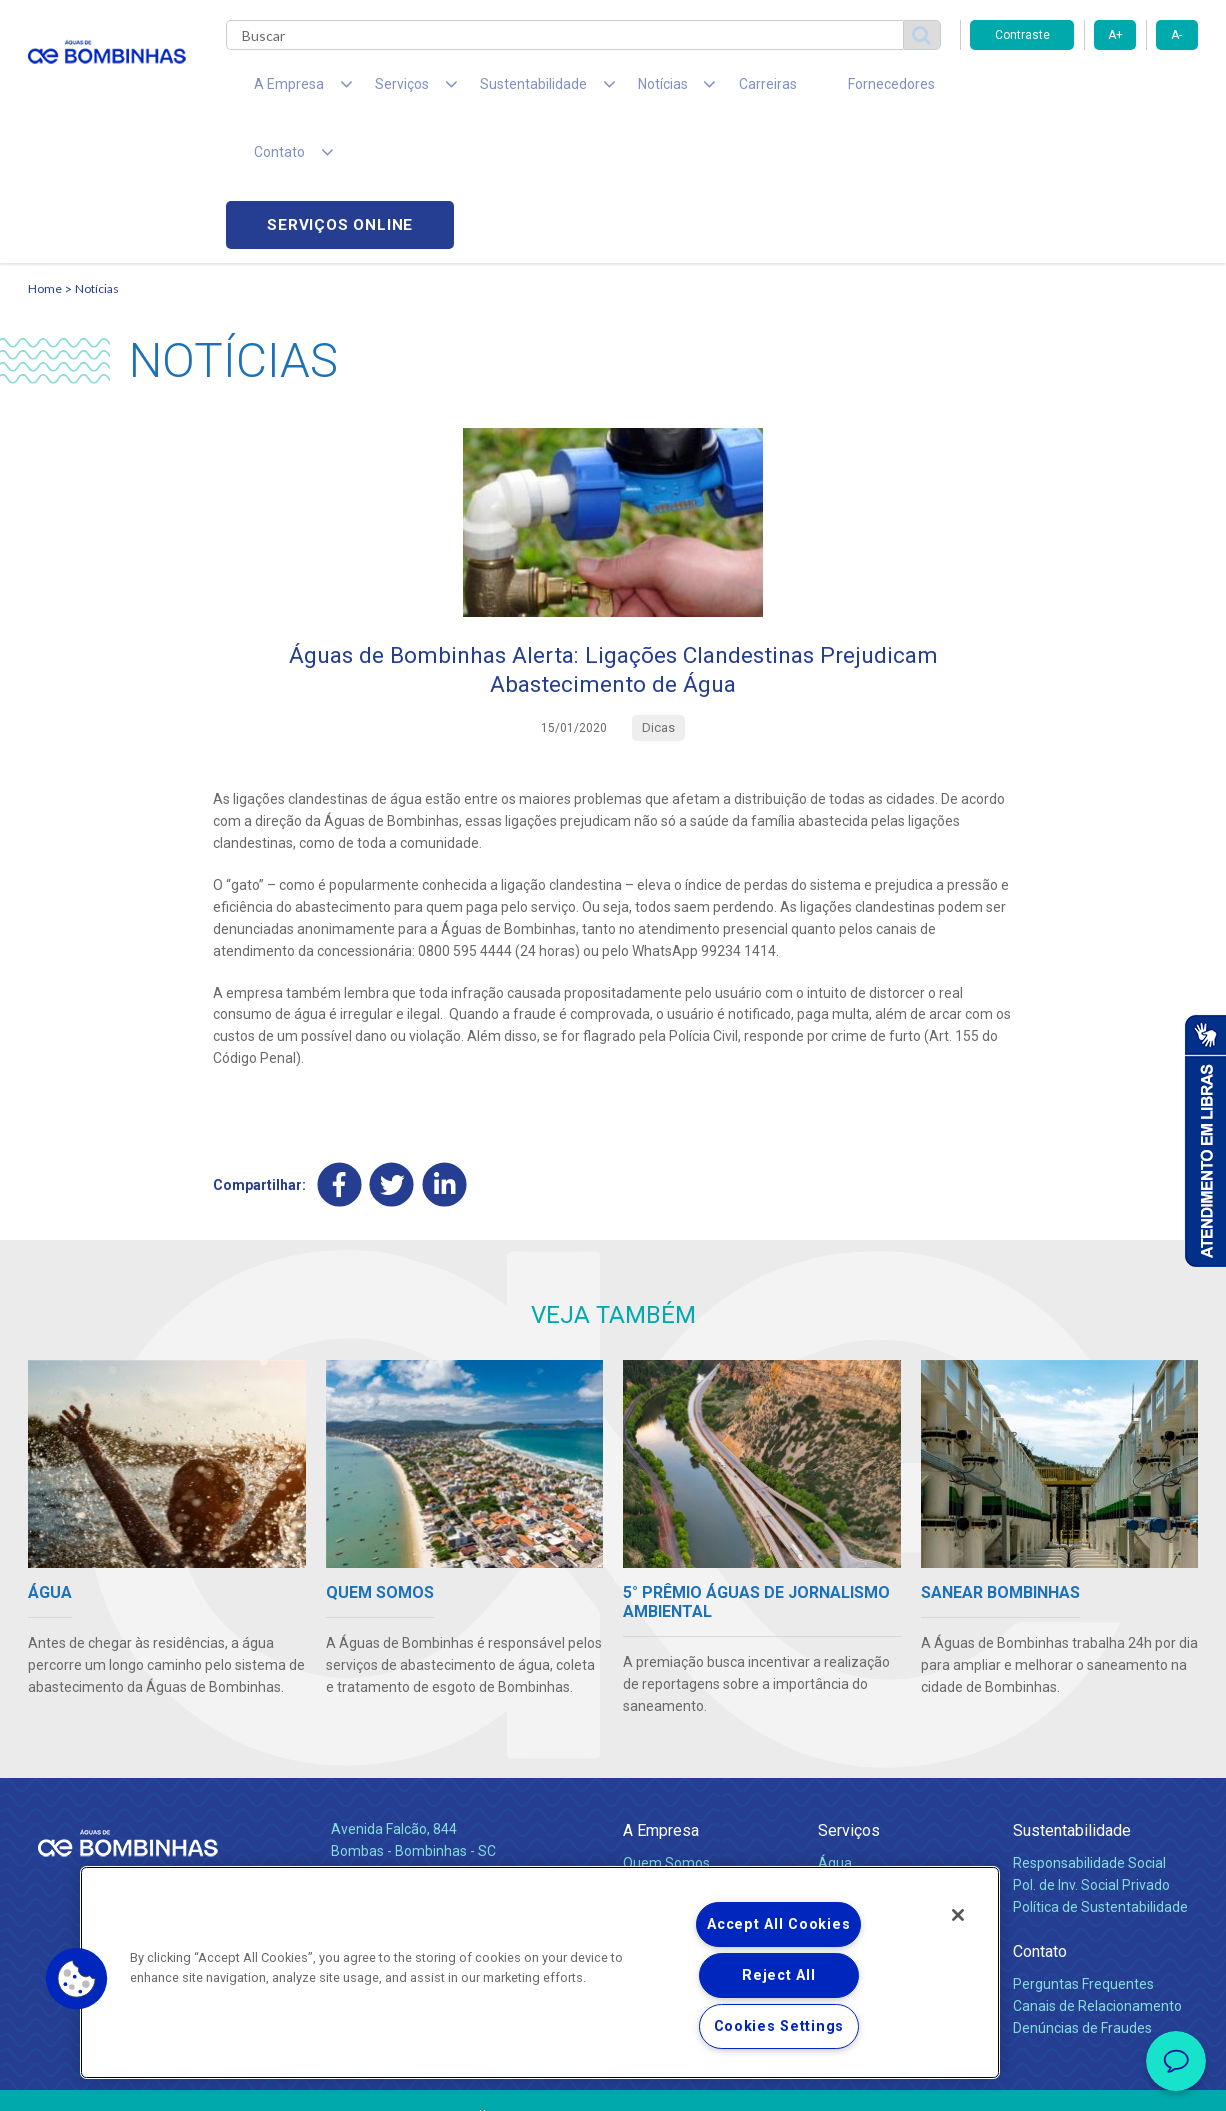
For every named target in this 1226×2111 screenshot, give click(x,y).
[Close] (958, 1915)
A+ (1115, 35)
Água (835, 1734)
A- (1176, 35)
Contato (1040, 1822)
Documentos (858, 1822)
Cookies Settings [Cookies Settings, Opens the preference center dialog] (779, 2026)
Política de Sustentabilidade (1100, 1778)
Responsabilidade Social (1089, 1734)
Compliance (660, 1756)
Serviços (849, 1701)
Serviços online (1084, 90)
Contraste (1022, 35)
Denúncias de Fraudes (1082, 1899)
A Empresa (661, 1701)
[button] (77, 1979)
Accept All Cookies (778, 1924)
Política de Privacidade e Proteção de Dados (613, 2081)
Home (45, 155)
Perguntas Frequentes (1083, 1855)
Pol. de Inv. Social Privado (1091, 1756)
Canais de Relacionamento (1097, 1877)
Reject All (778, 1975)
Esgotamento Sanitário (891, 1756)
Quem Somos (666, 1734)
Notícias (97, 155)
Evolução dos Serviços (888, 1800)
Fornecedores (798, 90)
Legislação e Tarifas (881, 1778)
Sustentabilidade (1072, 1701)
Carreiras (692, 90)
